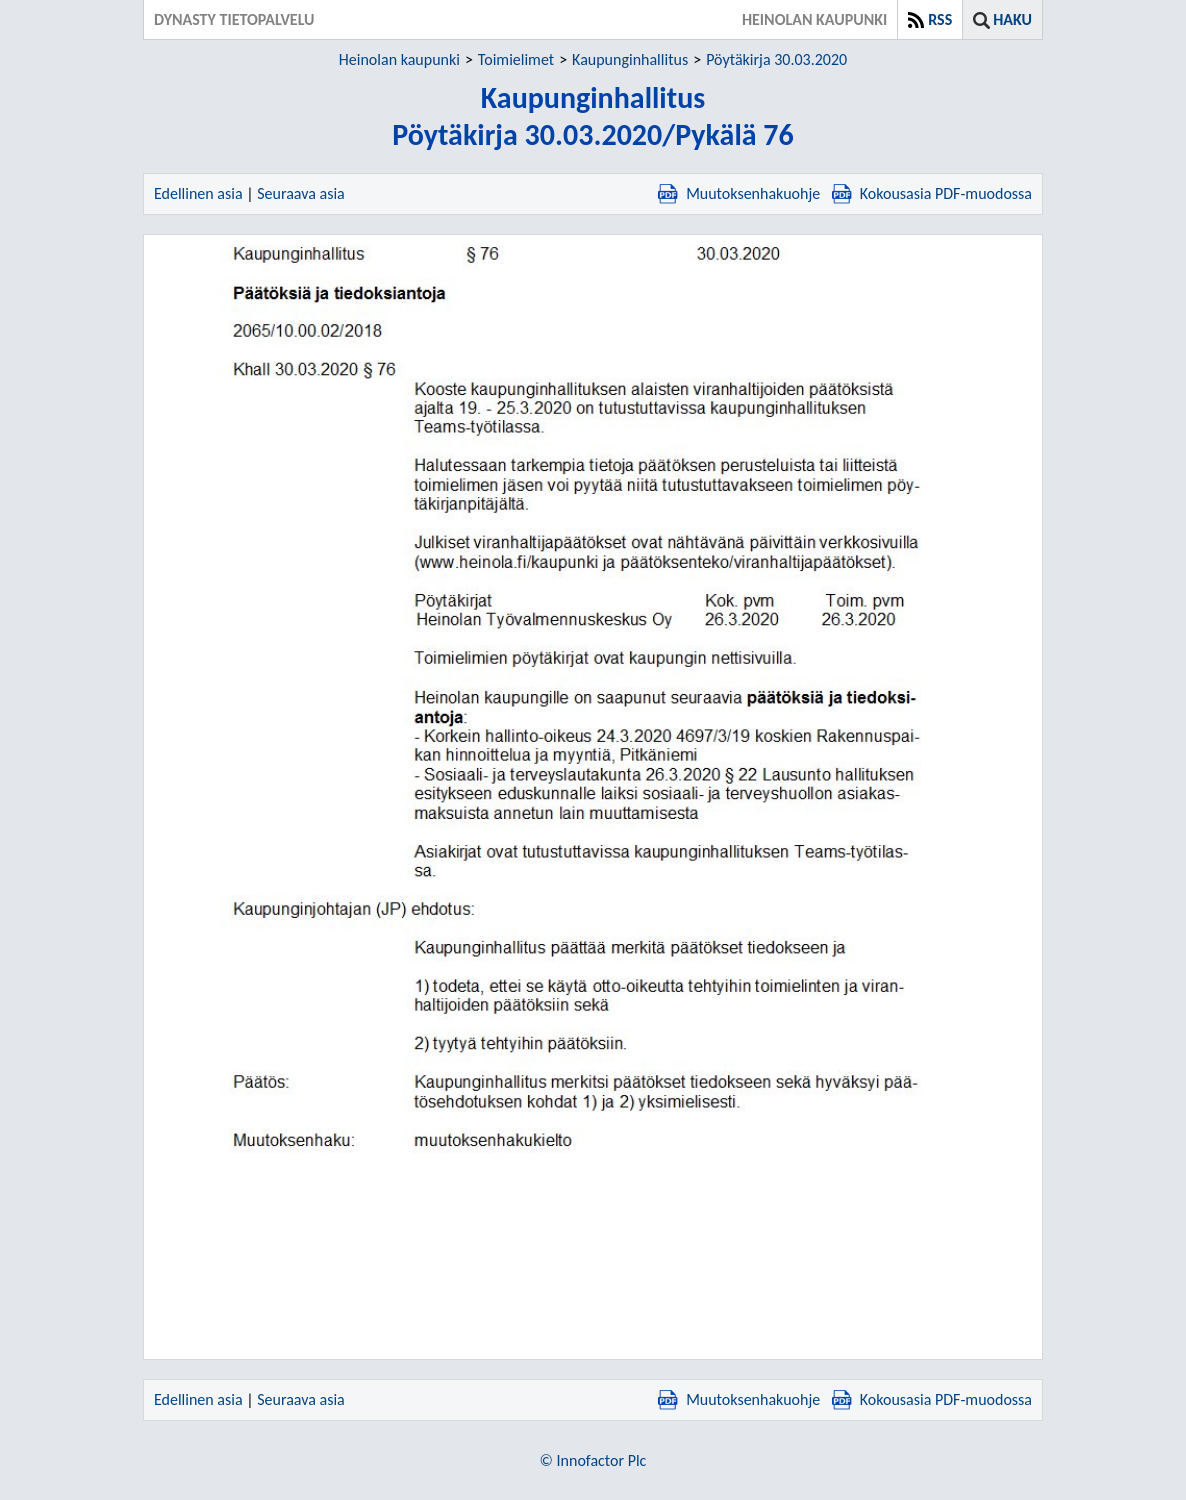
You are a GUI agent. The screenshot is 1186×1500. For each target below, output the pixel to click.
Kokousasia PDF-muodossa (932, 193)
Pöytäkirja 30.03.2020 (776, 59)
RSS (940, 19)
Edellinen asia (198, 193)
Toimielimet (516, 59)
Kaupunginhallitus (630, 59)
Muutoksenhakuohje (739, 193)
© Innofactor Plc (593, 1460)
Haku (1012, 19)
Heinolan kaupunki (399, 59)
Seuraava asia (301, 193)
